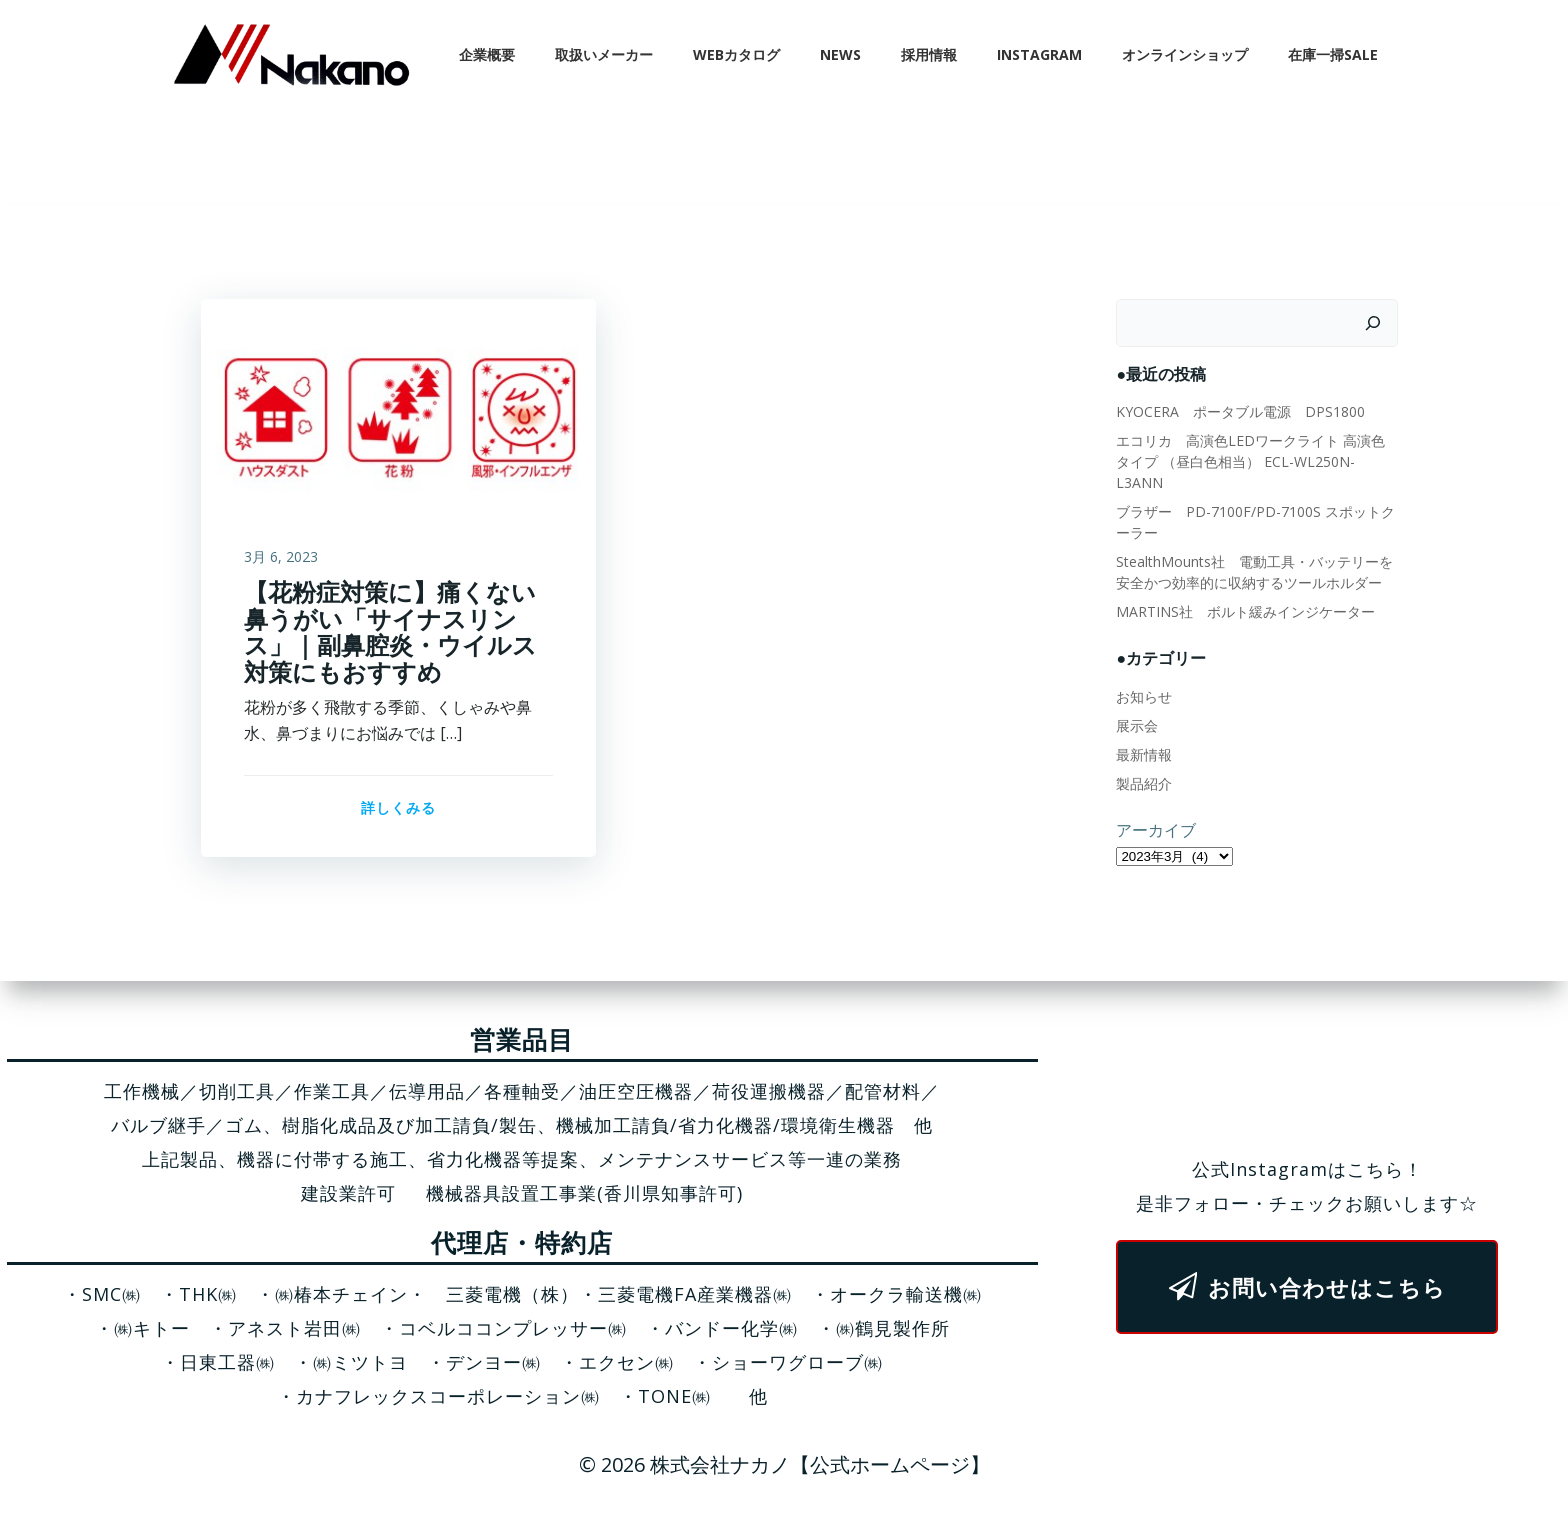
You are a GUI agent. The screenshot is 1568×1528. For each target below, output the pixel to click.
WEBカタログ (738, 54)
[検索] (1375, 324)
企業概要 (489, 54)
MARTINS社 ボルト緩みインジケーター (1244, 591)
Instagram (1041, 54)
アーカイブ (1155, 810)
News (842, 54)
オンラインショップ (1187, 54)
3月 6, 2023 (281, 558)
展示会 (1136, 705)
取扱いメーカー (606, 54)
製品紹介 (1143, 763)
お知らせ (1143, 676)
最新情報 (1143, 734)
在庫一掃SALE (1335, 54)
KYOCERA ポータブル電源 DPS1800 (1239, 412)
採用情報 (931, 54)
